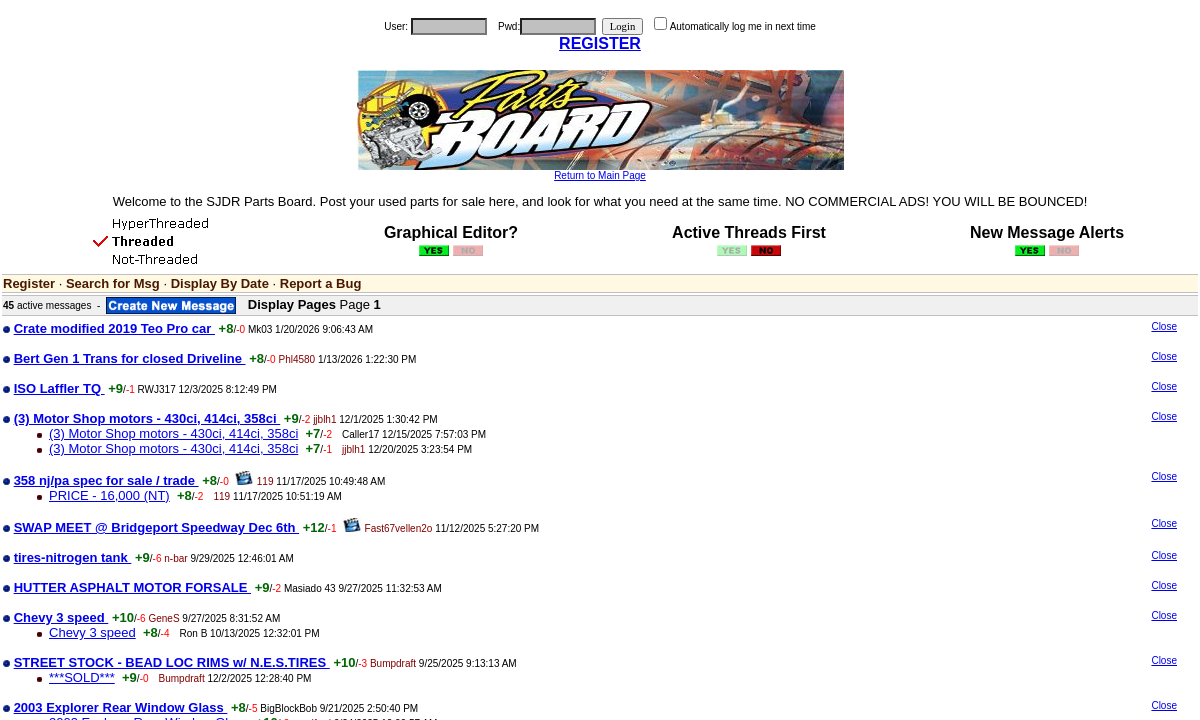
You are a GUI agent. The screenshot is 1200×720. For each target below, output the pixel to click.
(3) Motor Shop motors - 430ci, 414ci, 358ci (173, 433)
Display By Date (220, 283)
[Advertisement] (1012, 478)
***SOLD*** (82, 677)
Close (1164, 326)
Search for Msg (113, 283)
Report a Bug (321, 283)
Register (29, 283)
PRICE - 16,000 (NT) (109, 495)
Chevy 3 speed (92, 632)
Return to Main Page (600, 175)
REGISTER (600, 43)
